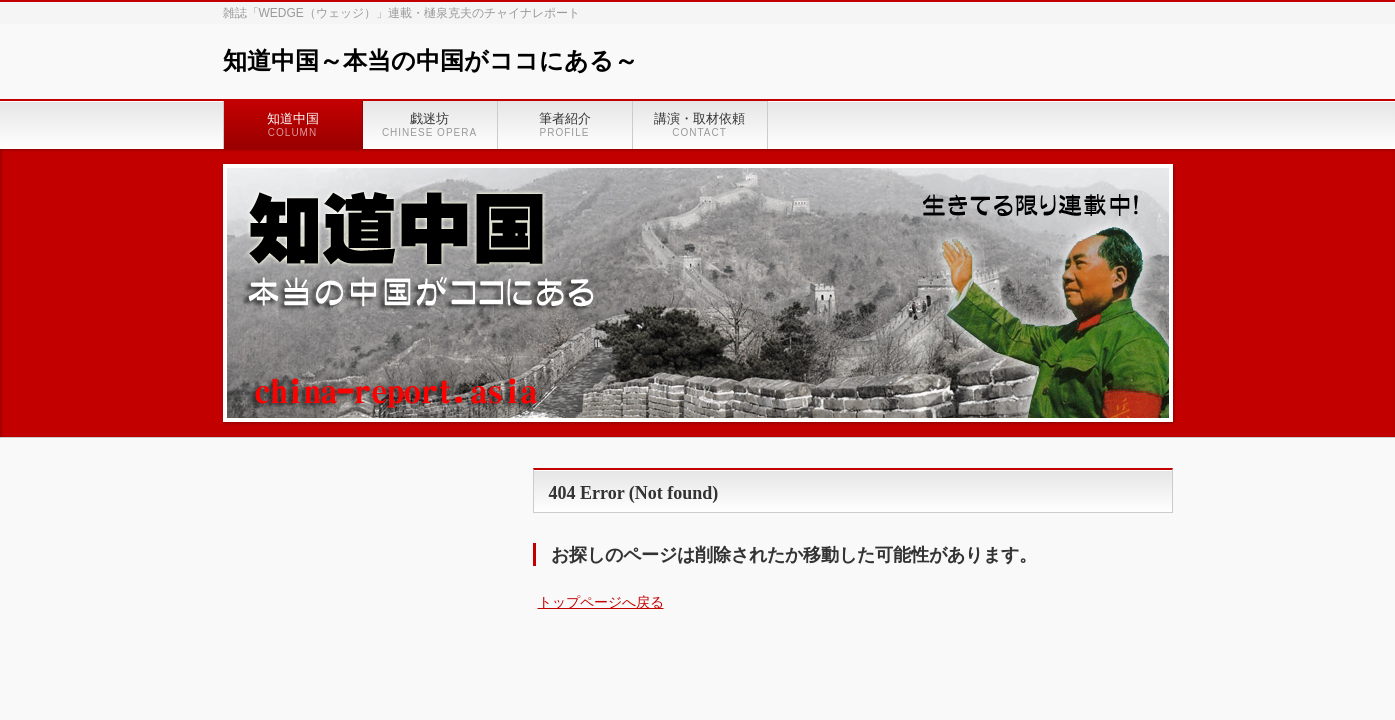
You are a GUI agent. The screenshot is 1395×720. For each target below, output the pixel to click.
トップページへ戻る (601, 602)
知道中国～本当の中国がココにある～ (430, 61)
